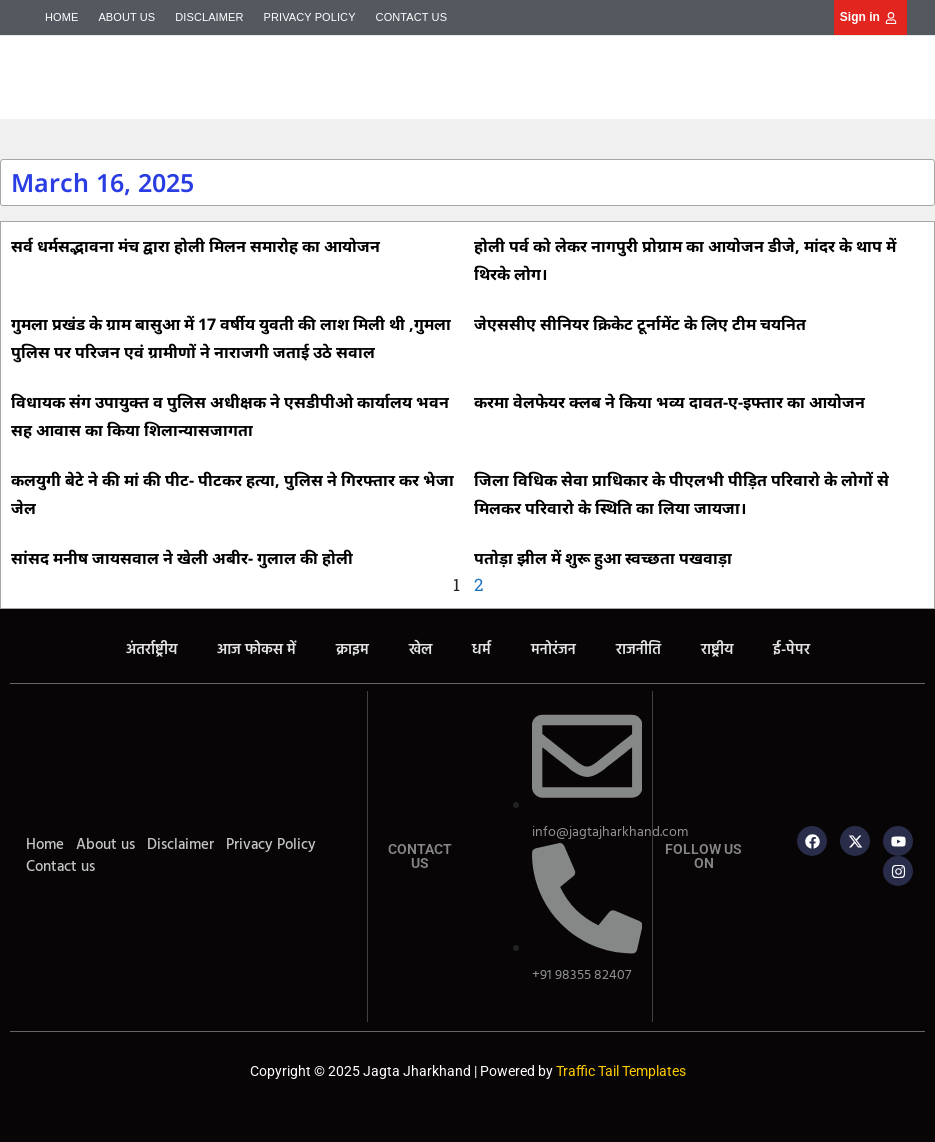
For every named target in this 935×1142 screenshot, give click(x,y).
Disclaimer (209, 17)
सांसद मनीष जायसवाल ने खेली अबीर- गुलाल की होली (182, 558)
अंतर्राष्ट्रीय (151, 650)
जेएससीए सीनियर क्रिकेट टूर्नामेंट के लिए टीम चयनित (640, 324)
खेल (420, 650)
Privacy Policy (310, 17)
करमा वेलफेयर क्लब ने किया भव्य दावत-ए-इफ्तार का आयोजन (669, 402)
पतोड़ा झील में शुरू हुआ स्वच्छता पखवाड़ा (603, 558)
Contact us (412, 17)
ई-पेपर (791, 650)
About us (126, 17)
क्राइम (352, 650)
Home (61, 17)
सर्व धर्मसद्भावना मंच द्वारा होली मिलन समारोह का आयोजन (195, 246)
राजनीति (638, 650)
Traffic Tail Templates (621, 1071)
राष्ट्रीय (717, 650)
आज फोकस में (256, 650)
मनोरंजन (553, 650)
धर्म (481, 650)
